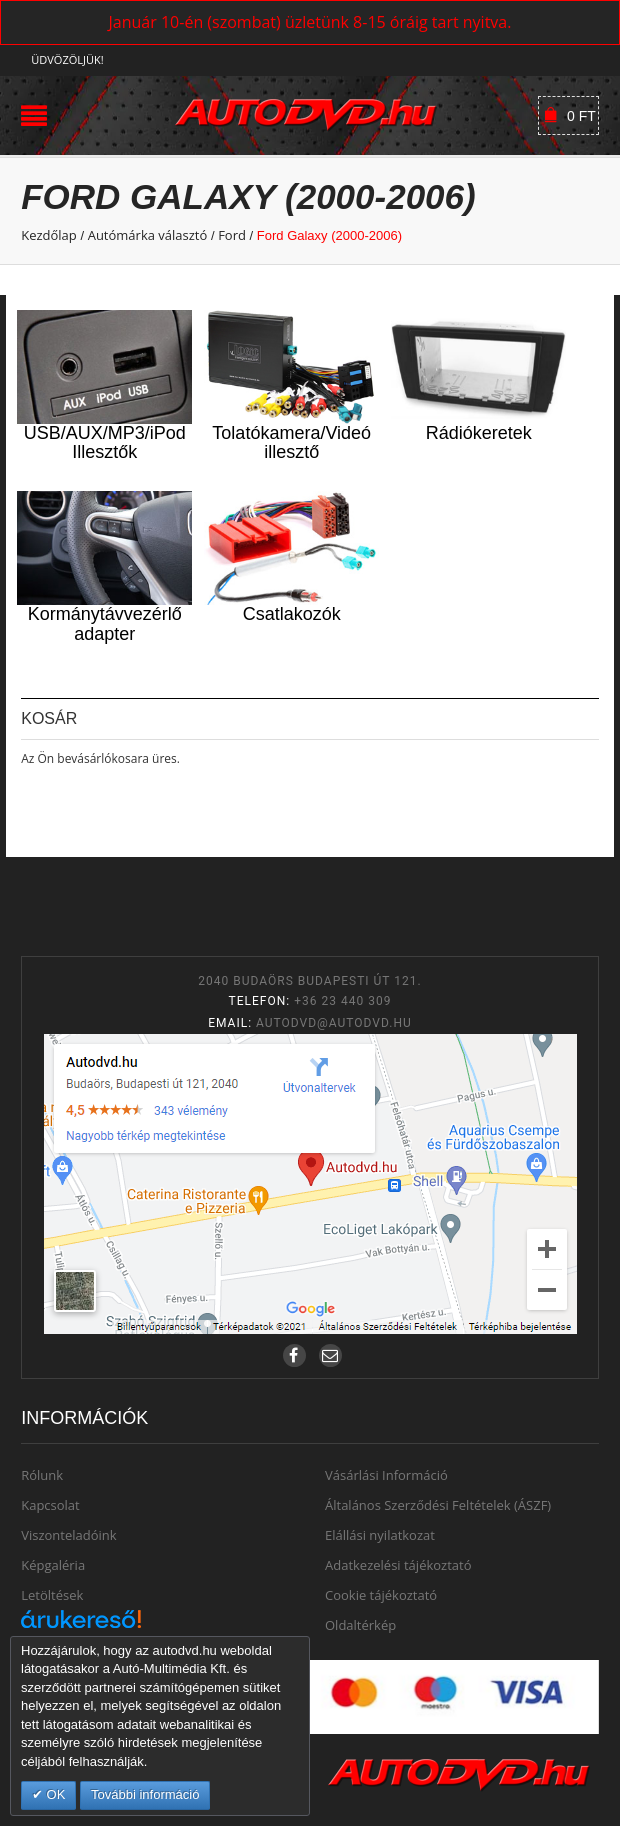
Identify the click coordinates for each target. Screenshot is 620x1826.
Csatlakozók (292, 614)
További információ (145, 1794)
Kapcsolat (50, 1505)
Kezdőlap (49, 235)
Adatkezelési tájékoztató (398, 1565)
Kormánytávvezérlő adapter (105, 624)
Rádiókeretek (479, 433)
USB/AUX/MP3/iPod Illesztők (105, 443)
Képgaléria (53, 1565)
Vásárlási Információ (386, 1475)
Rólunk (42, 1475)
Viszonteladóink (68, 1535)
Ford (232, 235)
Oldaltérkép (360, 1625)
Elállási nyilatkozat (380, 1535)
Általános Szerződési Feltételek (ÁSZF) (438, 1505)
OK (54, 1794)
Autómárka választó (148, 235)
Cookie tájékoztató (381, 1595)
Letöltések (52, 1595)
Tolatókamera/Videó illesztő (291, 443)
